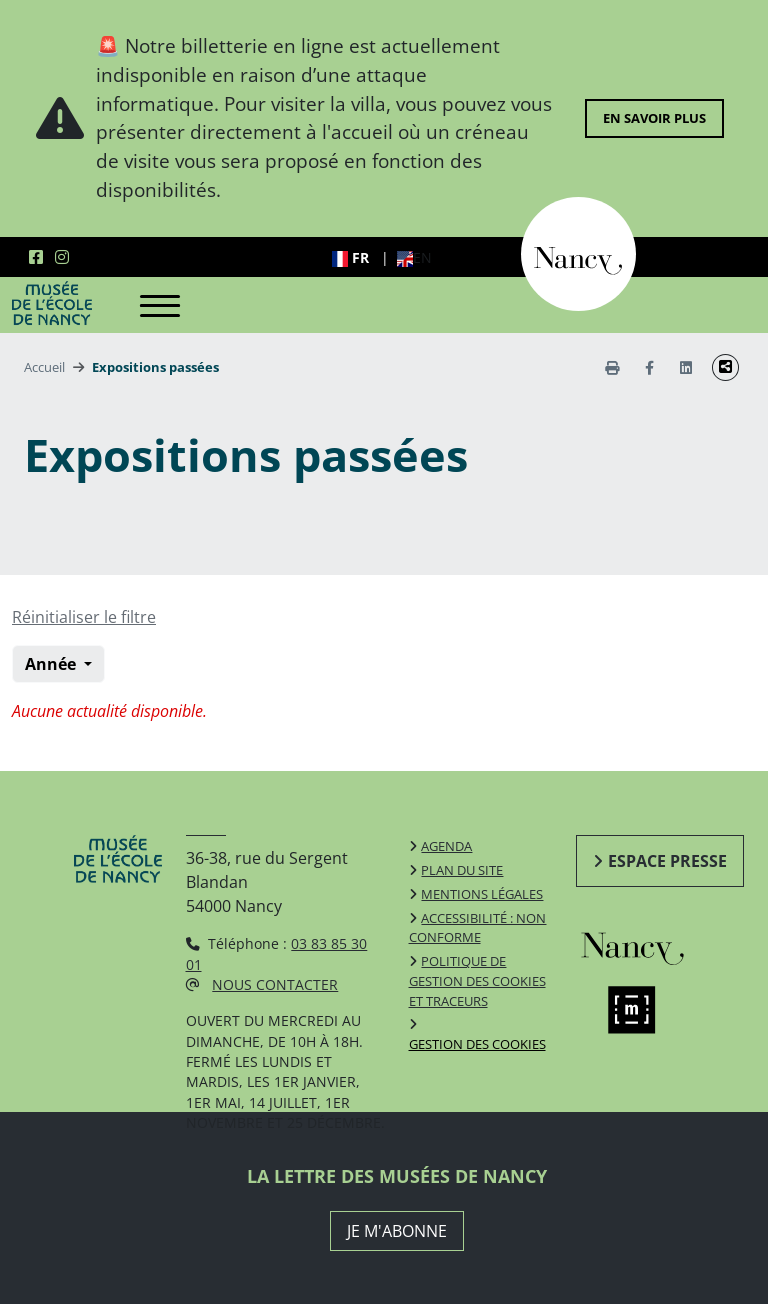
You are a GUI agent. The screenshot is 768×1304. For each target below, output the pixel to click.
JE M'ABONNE (397, 1231)
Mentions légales (482, 894)
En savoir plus (654, 118)
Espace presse (667, 861)
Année (52, 664)
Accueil (44, 367)
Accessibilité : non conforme (478, 928)
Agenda (446, 846)
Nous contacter (275, 984)
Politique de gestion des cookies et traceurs (477, 981)
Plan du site (462, 870)
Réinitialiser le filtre (84, 617)
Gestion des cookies (477, 1044)
